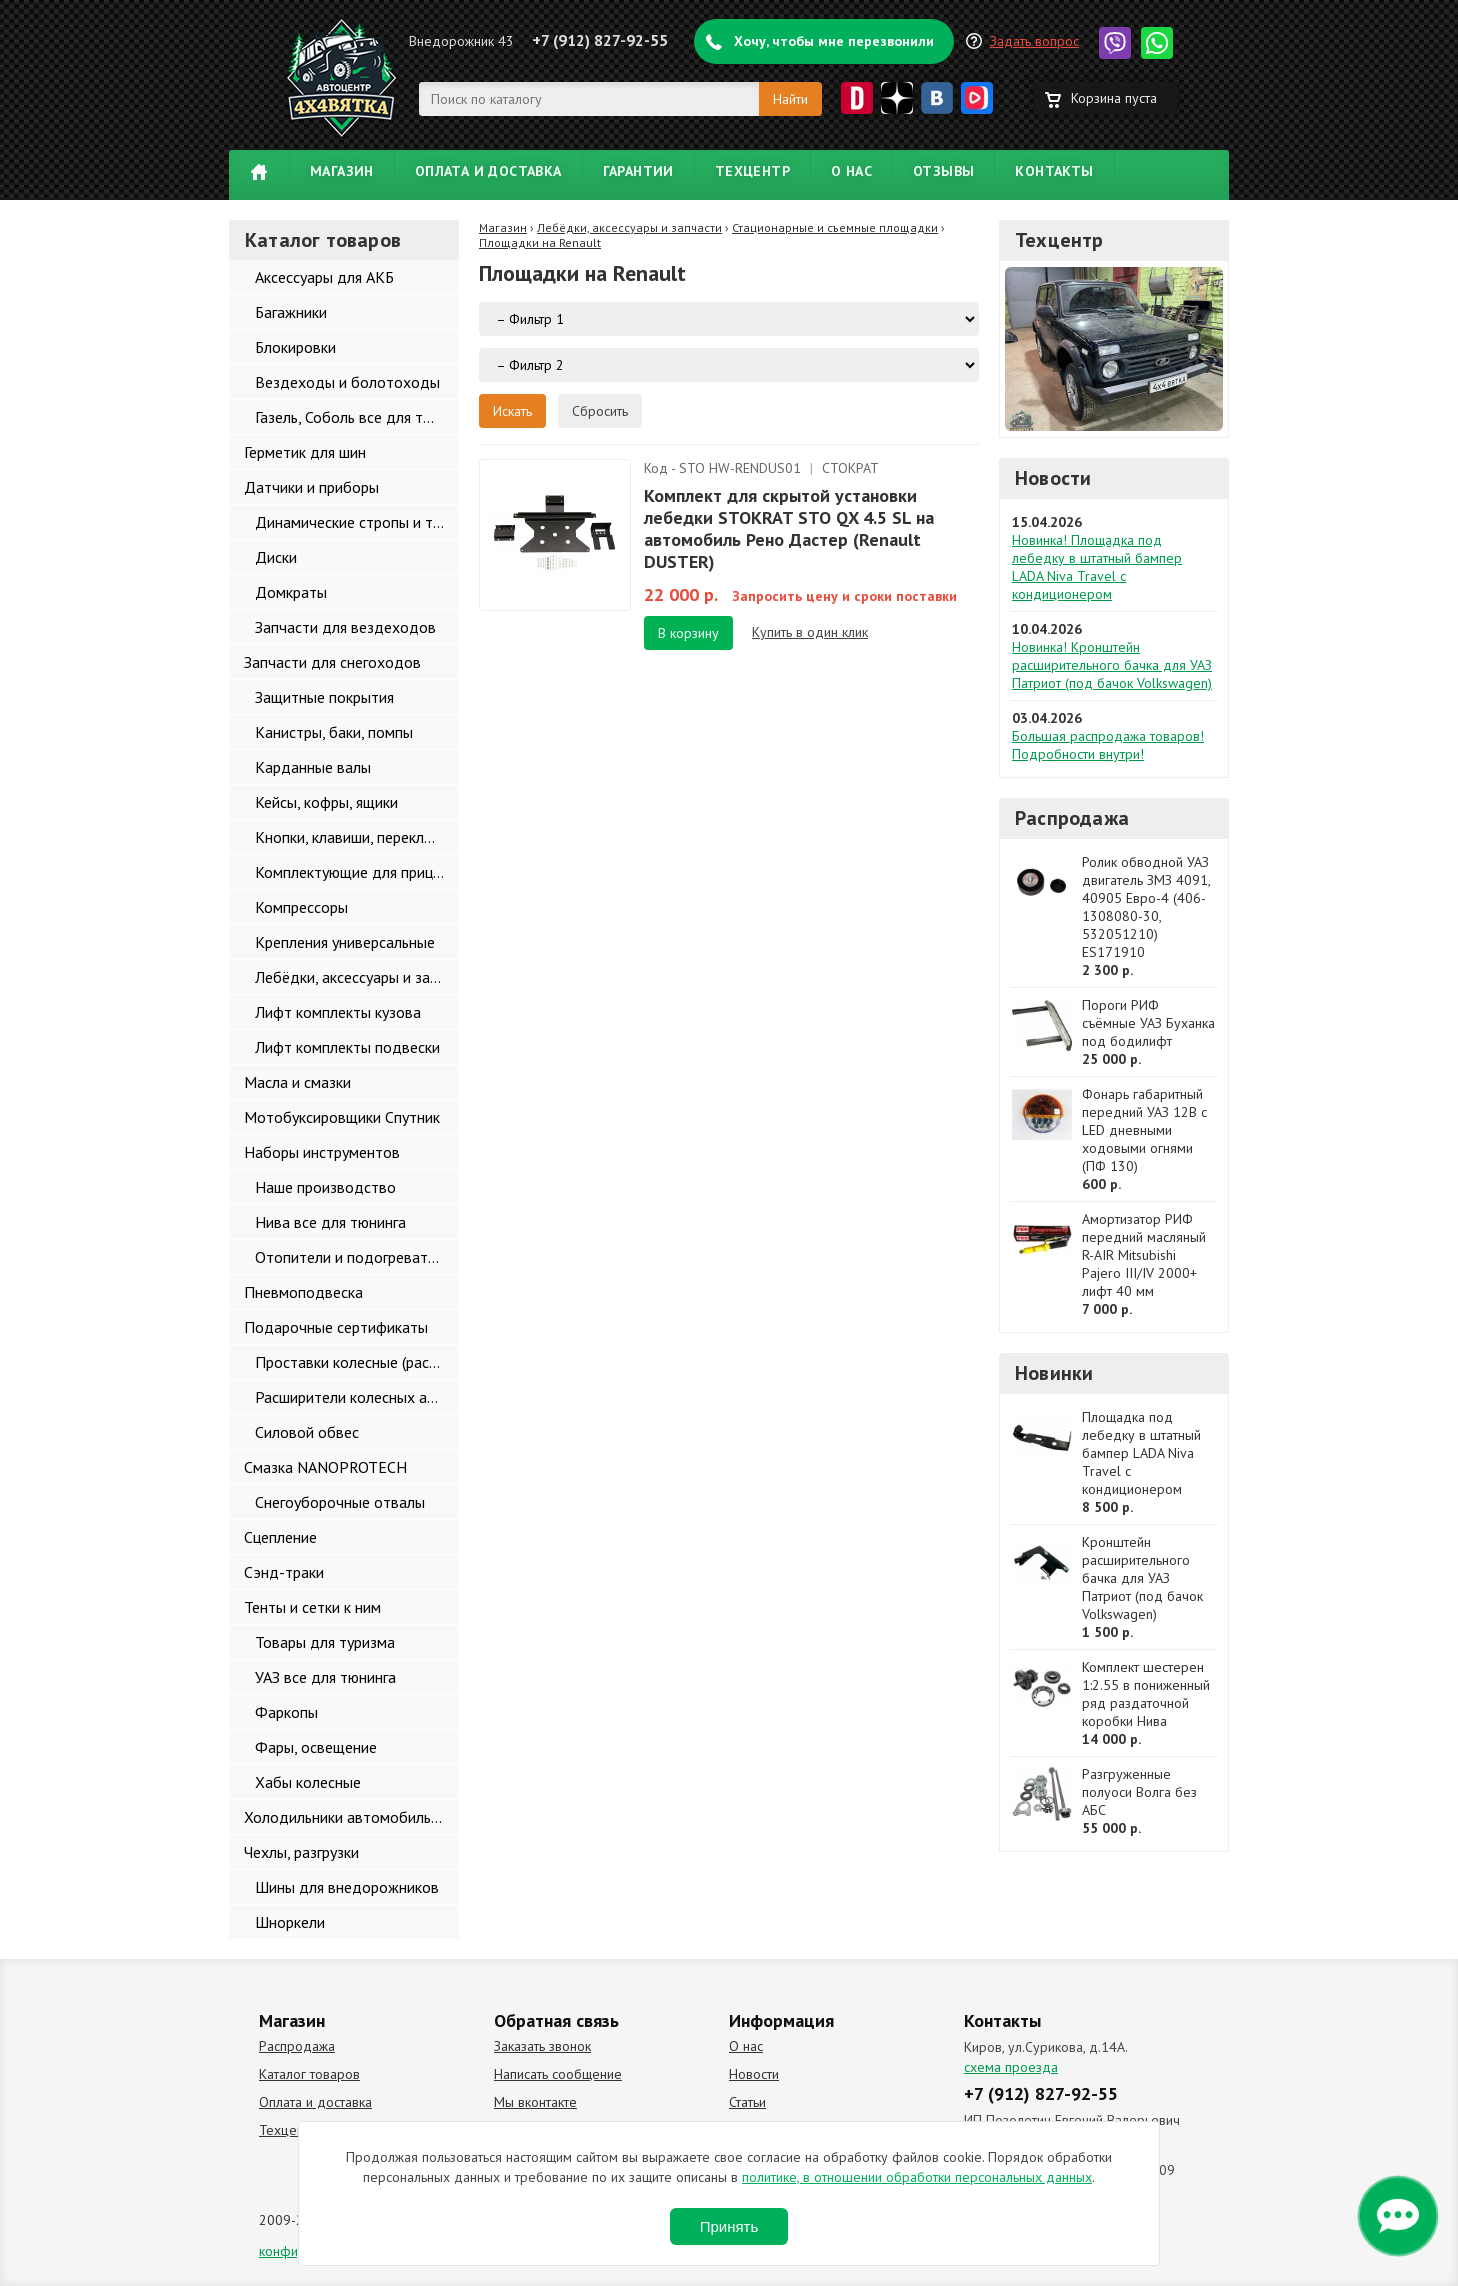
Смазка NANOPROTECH (325, 1467)
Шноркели (290, 1922)
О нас (851, 171)
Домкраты (291, 592)
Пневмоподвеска (303, 1292)
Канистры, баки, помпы (334, 732)
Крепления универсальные (345, 942)
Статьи (747, 2102)
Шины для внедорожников (347, 1887)
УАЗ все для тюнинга (325, 1677)
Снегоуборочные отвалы (340, 1502)
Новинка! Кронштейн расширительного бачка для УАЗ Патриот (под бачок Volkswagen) (1112, 665)
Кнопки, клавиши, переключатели (357, 837)
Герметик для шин (305, 452)
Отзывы (943, 171)
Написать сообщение (558, 2074)
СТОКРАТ (850, 468)
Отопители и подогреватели (353, 1257)
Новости (1053, 478)
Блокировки (295, 347)
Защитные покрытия (324, 697)
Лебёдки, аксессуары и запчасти (357, 977)
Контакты (1054, 171)
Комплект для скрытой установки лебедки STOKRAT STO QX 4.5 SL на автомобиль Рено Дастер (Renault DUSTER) (789, 528)
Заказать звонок (542, 2046)
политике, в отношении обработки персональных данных (917, 2177)
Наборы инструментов (322, 1152)
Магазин (342, 171)
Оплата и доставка (488, 171)
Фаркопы (286, 1712)
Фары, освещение (316, 1747)
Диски (276, 557)
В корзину (688, 633)
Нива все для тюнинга (330, 1222)
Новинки (1054, 1373)
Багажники (291, 312)
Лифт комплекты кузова (338, 1012)
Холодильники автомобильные (350, 1817)
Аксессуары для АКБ (324, 277)
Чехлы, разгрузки (301, 1852)
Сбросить (600, 411)
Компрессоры (301, 907)
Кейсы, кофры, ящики (326, 802)
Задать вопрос (1034, 41)
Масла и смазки (297, 1082)
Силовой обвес (307, 1432)
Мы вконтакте (535, 2102)
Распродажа (1072, 818)
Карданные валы (313, 767)
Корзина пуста (1114, 98)
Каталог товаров (309, 2074)
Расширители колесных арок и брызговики (357, 1397)
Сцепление (280, 1537)
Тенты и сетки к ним (312, 1607)
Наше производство (325, 1187)
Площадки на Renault (540, 242)
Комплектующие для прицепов (357, 872)
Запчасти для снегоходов (332, 662)
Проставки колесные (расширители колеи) (357, 1362)
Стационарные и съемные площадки (835, 227)
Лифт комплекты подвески (347, 1047)
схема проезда (1011, 2067)
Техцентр (752, 171)
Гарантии (638, 171)
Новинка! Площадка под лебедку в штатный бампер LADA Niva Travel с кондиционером (1097, 567)
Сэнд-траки (284, 1572)
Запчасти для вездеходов (345, 627)
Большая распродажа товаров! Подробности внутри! (1108, 745)
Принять (729, 2226)
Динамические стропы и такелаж (357, 522)
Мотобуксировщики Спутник (342, 1117)
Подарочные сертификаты (336, 1327)
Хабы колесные (308, 1782)
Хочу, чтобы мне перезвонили (834, 41)
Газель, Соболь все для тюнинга (357, 417)
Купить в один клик (810, 632)
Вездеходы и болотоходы (347, 382)
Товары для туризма (325, 1642)
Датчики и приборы (311, 487)
